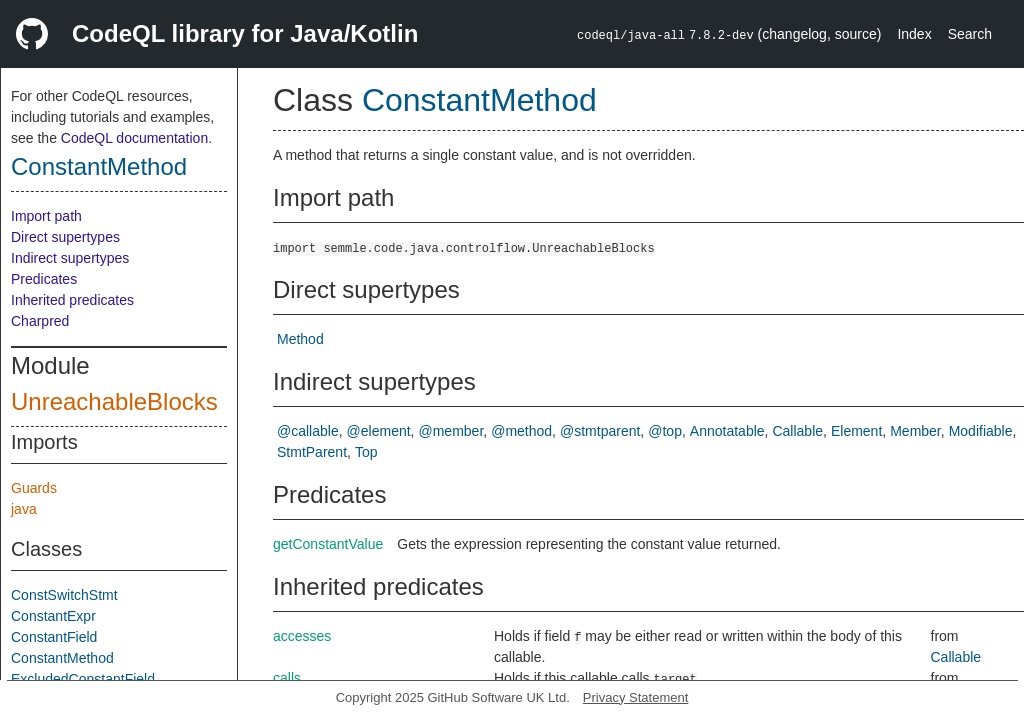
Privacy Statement (636, 697)
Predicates (44, 279)
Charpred (40, 321)
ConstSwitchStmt (64, 595)
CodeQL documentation (134, 138)
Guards (34, 488)
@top (665, 431)
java (24, 509)
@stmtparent (600, 431)
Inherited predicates (72, 300)
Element (856, 431)
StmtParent (312, 452)
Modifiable (981, 431)
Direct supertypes (65, 237)
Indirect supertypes (70, 258)
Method (300, 339)
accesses (302, 636)
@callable (308, 431)
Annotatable (727, 431)
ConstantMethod (99, 166)
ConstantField (54, 637)
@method (521, 431)
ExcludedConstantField (83, 679)
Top (366, 452)
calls (287, 678)
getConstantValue (328, 544)
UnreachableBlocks (114, 401)
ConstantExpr (53, 616)
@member (451, 431)
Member (915, 431)
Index (914, 34)
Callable (797, 431)
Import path (46, 216)
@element (379, 431)
